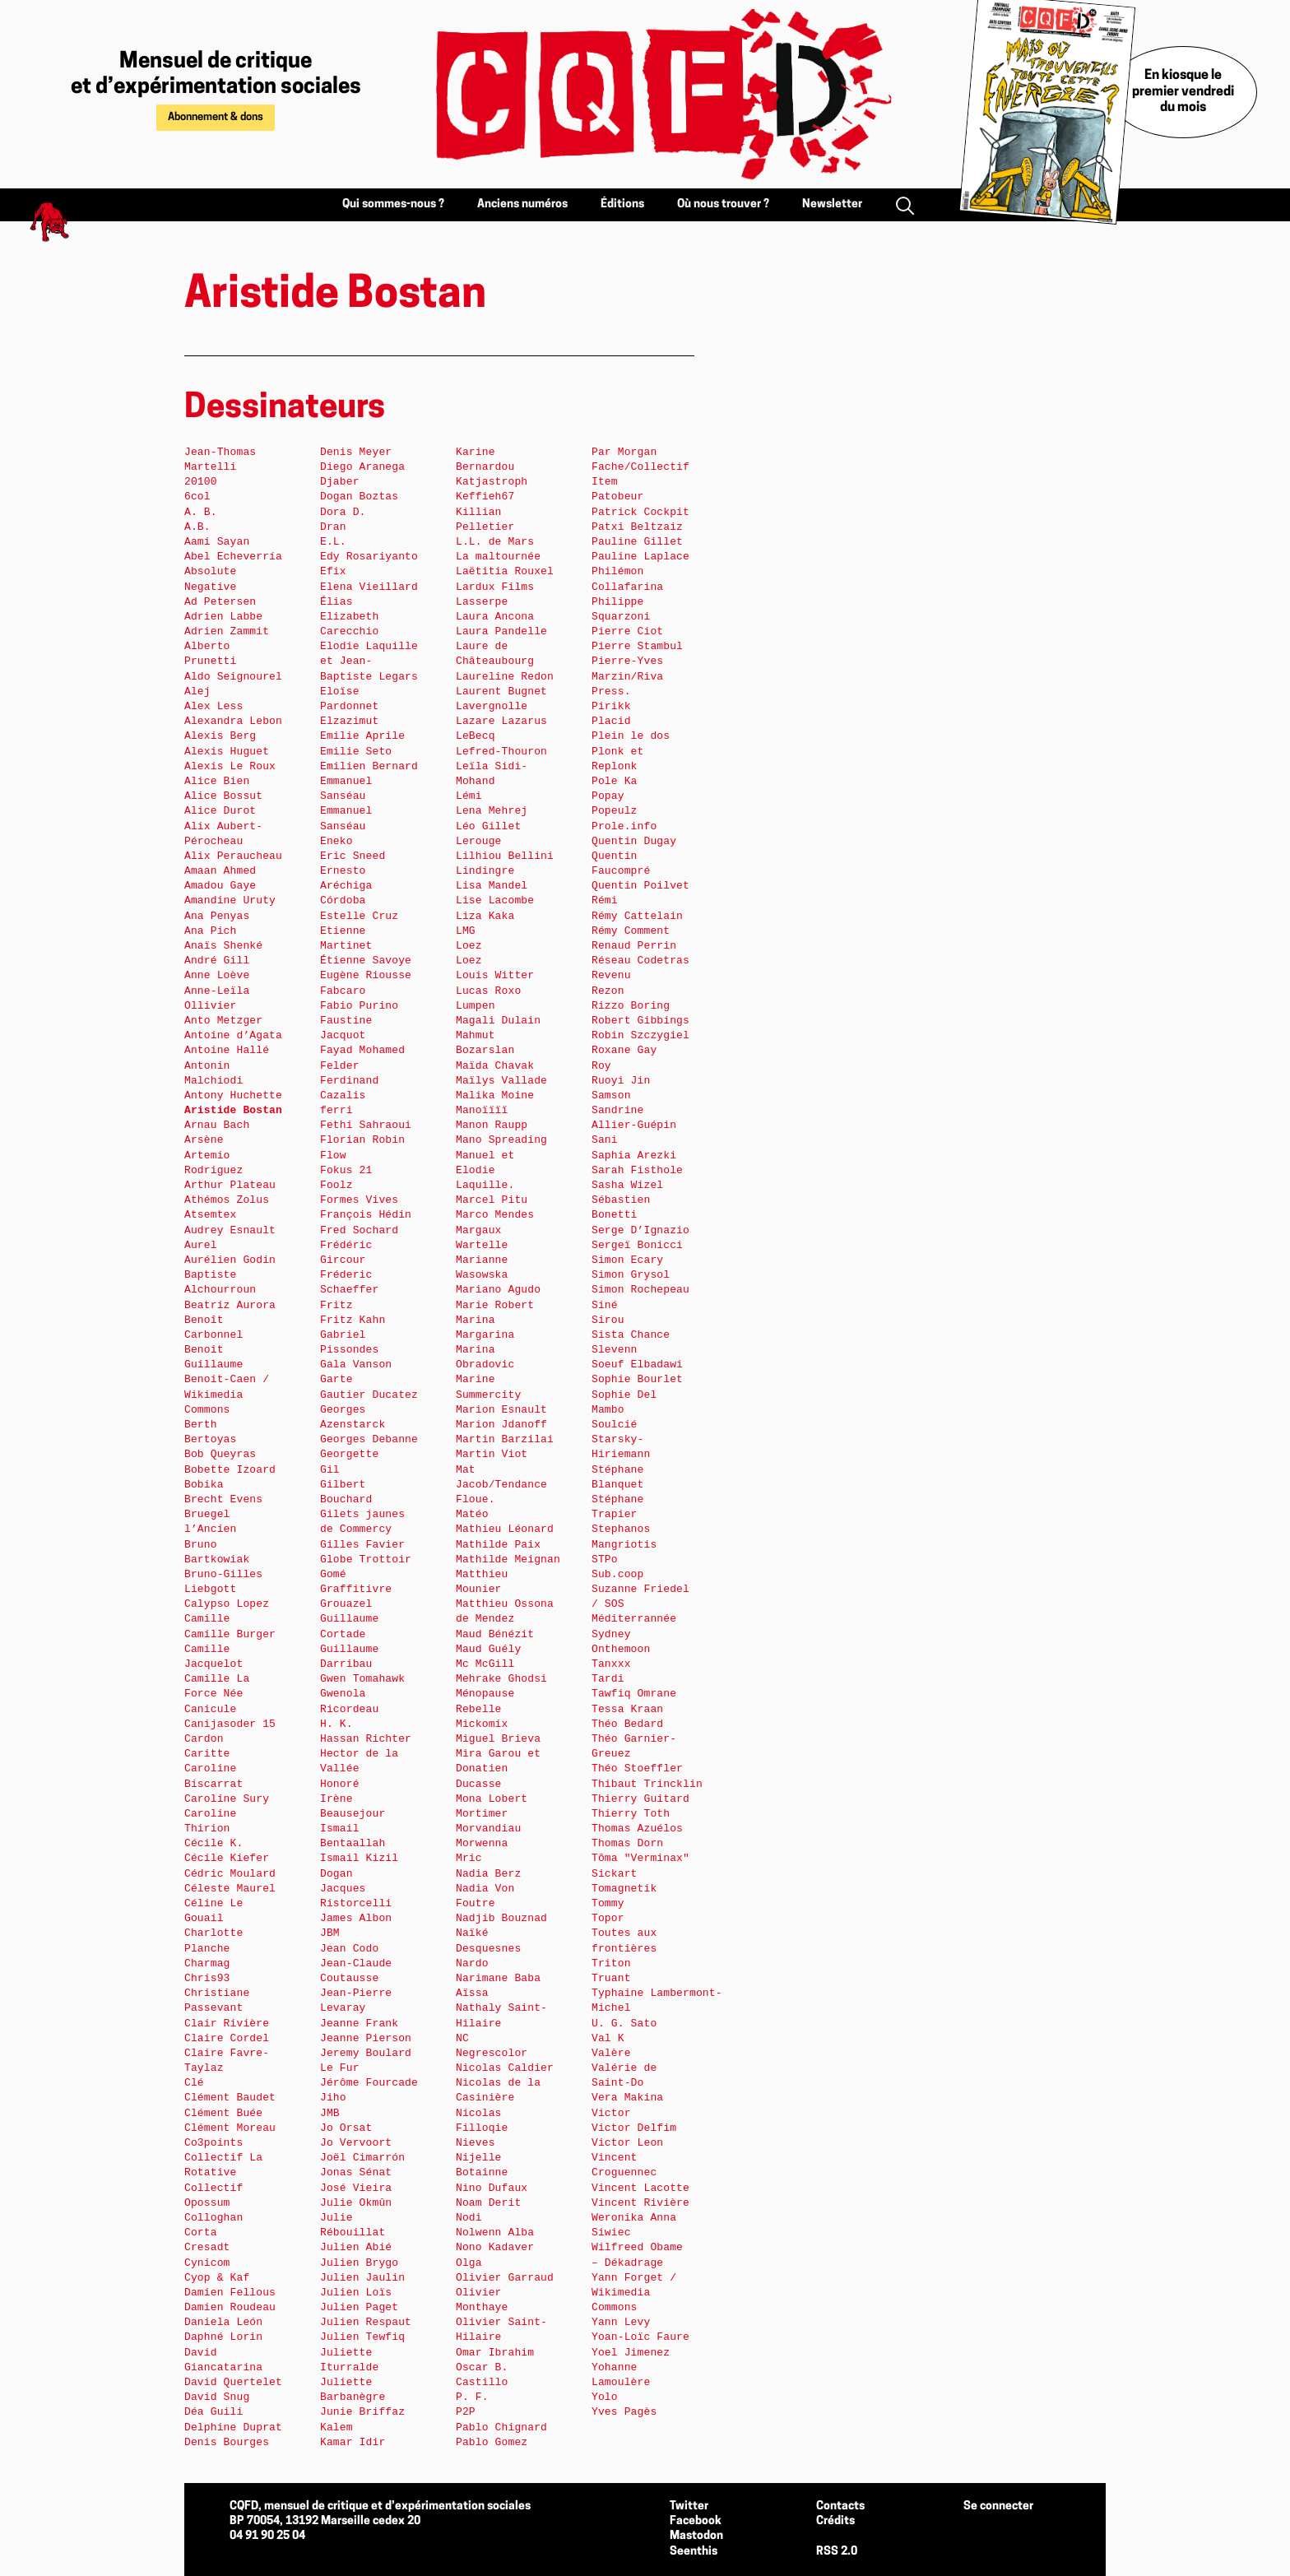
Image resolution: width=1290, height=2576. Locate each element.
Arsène (204, 1140)
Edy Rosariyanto (369, 556)
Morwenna (482, 1843)
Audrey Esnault (230, 1230)
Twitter (689, 2506)
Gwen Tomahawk (362, 1679)
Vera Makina (627, 2097)
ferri (336, 1110)
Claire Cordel (226, 2038)
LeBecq (475, 736)
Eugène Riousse (365, 975)
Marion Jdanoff (501, 1424)
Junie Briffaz (362, 2412)
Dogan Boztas (359, 496)
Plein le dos (631, 736)
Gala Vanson (356, 1364)
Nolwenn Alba (495, 2232)
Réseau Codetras (640, 960)
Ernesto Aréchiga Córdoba (346, 886)
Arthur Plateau (230, 1185)
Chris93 (207, 1978)
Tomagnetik (624, 1888)
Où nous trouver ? (723, 204)
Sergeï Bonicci (637, 1245)
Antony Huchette (233, 1095)
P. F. (472, 2397)
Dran (333, 527)
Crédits (835, 2521)
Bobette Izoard (230, 1470)
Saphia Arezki (634, 1155)
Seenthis (693, 2552)
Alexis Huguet (226, 751)
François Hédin (365, 1215)
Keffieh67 (485, 496)
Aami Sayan (216, 542)
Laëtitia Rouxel (505, 571)
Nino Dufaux (491, 2188)
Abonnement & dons (215, 117)
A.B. (197, 527)
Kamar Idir (352, 2442)
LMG (466, 931)
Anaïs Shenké (223, 946)
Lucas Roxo (488, 991)
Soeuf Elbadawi (637, 1364)
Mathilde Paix (498, 1545)
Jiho (333, 2097)
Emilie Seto (356, 751)
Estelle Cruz (359, 916)
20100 (200, 482)
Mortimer (482, 1814)
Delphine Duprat (233, 2427)
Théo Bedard (627, 1724)
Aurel (200, 1245)
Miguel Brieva (498, 1739)
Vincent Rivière (640, 2203)
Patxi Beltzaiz (637, 527)
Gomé (333, 1574)
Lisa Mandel (491, 886)
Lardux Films (495, 587)
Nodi (469, 2218)
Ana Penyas (216, 916)
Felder (340, 1066)
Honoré (340, 1784)
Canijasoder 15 (230, 1724)
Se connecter (998, 2506)
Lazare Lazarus (501, 721)
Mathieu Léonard (505, 1529)
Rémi (605, 900)
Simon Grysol (631, 1275)
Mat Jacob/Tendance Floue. (501, 1485)
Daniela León (223, 2322)
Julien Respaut (365, 2322)
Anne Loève (216, 975)
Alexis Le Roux (230, 766)
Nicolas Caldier (505, 2068)
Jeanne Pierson (365, 2038)
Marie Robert (495, 1305)
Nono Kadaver (495, 2247)
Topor (608, 1918)
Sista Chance (631, 1335)
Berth (200, 1424)
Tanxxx (611, 1664)
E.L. (333, 542)
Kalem (336, 2427)
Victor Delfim (634, 2128)
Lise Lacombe (495, 900)
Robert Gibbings (640, 1020)
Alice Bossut (223, 796)
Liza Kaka (485, 916)
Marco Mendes (495, 1215)
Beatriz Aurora (230, 1305)
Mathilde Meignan (508, 1559)
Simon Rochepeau (640, 1289)
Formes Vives (359, 1200)
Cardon (204, 1739)
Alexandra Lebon (233, 721)
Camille (207, 1619)
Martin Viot (491, 1454)
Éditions (622, 204)
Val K (608, 2038)
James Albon (356, 1918)
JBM (330, 1933)
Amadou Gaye (220, 886)
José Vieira (356, 2188)
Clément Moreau (230, 2128)
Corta (200, 2232)
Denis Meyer (356, 452)
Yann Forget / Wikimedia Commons (634, 2293)
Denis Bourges (226, 2442)
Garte (336, 1379)
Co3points (213, 2143)
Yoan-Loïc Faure (640, 2337)
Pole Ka (615, 781)
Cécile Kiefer (226, 1858)
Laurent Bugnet (501, 691)
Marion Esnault (501, 1410)
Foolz (336, 1185)
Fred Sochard (359, 1230)
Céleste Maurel (230, 1888)
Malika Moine (495, 1095)
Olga (469, 2263)
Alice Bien (216, 781)
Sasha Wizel (627, 1185)
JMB (330, 2113)
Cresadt (207, 2247)
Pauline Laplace (640, 556)
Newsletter (832, 204)
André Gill (216, 960)
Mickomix (482, 1724)
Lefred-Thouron (501, 751)
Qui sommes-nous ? (393, 204)
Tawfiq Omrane (634, 1693)
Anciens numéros (522, 204)
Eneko (336, 841)
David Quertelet (233, 2382)
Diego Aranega (362, 467)
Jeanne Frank (359, 2023)
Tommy (608, 1903)
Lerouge (479, 841)
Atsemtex (210, 1215)
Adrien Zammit (226, 631)
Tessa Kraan (627, 1709)
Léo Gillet (488, 826)
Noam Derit (488, 2203)
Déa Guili (213, 2412)
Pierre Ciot (627, 631)
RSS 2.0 (836, 2552)
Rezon (608, 991)
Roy (601, 1066)
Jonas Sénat (356, 2172)
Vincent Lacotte (640, 2188)
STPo (605, 1559)
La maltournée (498, 556)
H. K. (336, 1724)
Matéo (472, 1514)
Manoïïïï (482, 1110)
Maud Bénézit (495, 1634)
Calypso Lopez (226, 1604)
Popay (608, 796)
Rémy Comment (631, 931)
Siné (605, 1305)
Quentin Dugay (634, 841)
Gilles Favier (362, 1545)
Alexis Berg (220, 736)
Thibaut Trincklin (647, 1784)
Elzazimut (349, 721)
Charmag (207, 1963)
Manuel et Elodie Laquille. (485, 1170)
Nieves (475, 2143)
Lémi (469, 796)
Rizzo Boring (631, 1006)
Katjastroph (491, 482)
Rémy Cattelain (637, 916)
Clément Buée (223, 2113)
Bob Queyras (220, 1454)
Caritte (207, 1754)
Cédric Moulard (230, 1874)
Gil (330, 1470)
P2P (466, 2412)
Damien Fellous (230, 2292)
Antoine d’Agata (233, 1035)
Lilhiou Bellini (505, 856)
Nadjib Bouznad (501, 1918)
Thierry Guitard (640, 1799)
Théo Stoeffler (637, 1768)
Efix (333, 571)
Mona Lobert (491, 1799)
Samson (611, 1095)
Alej (197, 691)
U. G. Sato (624, 2023)
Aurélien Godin (230, 1260)
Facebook (696, 2521)
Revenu (611, 975)
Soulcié (615, 1424)
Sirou (608, 1320)
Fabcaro (343, 991)
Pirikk (611, 706)
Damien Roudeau (230, 2307)
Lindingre (485, 871)
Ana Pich (210, 931)
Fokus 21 (346, 1170)
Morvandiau (488, 1828)
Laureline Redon (505, 677)
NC (462, 2038)
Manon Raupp (491, 1125)
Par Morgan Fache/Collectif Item (640, 467)
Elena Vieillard (369, 587)
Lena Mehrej (491, 811)
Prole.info (624, 826)
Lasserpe (482, 602)
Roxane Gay (624, 1050)
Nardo (472, 1963)
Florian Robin (362, 1140)
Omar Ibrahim (495, 2352)
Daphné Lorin (223, 2337)
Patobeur (617, 496)
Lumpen (475, 1006)
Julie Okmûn (356, 2203)
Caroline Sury (226, 1799)
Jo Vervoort (356, 2143)
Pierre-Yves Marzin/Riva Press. (627, 676)
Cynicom (207, 2263)
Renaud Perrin (634, 946)
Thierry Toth (631, 1814)
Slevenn (615, 1350)
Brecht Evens (223, 1499)
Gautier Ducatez (369, 1395)
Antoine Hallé (226, 1050)
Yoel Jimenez (631, 2352)
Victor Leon (627, 2143)
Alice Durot (220, 811)
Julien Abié (356, 2247)
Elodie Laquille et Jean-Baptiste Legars (369, 661)
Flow (333, 1155)
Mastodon (696, 2536)
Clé (194, 2083)
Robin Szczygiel (640, 1035)
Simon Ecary (627, 1260)
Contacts (840, 2506)
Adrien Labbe (223, 616)
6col (197, 496)
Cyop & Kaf (216, 2278)
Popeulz (615, 811)
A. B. (200, 512)
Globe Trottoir (365, 1559)
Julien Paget (359, 2307)
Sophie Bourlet (637, 1379)
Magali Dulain (498, 1020)
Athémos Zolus (226, 1200)
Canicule (210, 1709)
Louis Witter (495, 975)
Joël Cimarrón (362, 2157)
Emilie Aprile (362, 736)
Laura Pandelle (501, 631)
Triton (611, 1963)
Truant (611, 1978)
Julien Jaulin (362, 2278)
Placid (611, 721)
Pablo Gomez (491, 2442)
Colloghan (213, 2218)
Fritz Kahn (352, 1320)
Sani (605, 1140)
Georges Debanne (369, 1439)
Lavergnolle (491, 706)
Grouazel (346, 1604)
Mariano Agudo (498, 1289)
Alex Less (213, 706)
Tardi (608, 1679)
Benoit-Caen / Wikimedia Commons (226, 1394)
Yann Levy (621, 2322)
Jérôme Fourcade (369, 2083)
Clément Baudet (230, 2097)
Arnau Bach (216, 1125)
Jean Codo (349, 1948)
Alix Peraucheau (233, 856)
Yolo (605, 2397)
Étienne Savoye (365, 960)
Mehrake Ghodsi (501, 1679)
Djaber (340, 482)
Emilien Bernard (369, 766)
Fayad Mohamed (362, 1050)
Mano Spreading (501, 1140)
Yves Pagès (624, 2412)
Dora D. (343, 512)
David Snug (216, 2397)
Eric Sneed (352, 856)
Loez (469, 946)
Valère (611, 2053)
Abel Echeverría (233, 556)
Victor (611, 2113)
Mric (469, 1858)
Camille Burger (230, 1634)
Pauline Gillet (637, 542)
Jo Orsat (346, 2128)
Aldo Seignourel (233, 677)
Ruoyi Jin (621, 1080)
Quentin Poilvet (640, 886)
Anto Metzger (223, 1020)
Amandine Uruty (230, 900)
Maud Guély (488, 1649)
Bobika (204, 1484)
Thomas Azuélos (637, 1828)
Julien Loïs (356, 2292)
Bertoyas (210, 1439)
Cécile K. (213, 1843)
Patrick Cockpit (640, 512)
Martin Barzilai (505, 1439)
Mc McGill (485, 1664)
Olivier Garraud (505, 2278)
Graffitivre (356, 1589)
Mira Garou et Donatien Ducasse (498, 1768)
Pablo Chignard (501, 2427)
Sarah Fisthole (637, 1170)
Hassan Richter (365, 1739)
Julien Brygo (359, 2263)
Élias (336, 602)
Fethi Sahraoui (365, 1125)
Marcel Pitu (491, 1200)
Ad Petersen (220, 602)
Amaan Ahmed (220, 871)
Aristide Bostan (233, 1110)
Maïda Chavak (495, 1066)
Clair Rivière (226, 2023)
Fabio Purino (359, 1006)
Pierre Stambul (637, 646)
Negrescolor (491, 2053)
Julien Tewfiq (362, 2337)
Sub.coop (617, 1574)
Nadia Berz (488, 1874)
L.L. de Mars (495, 542)
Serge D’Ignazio (640, 1230)
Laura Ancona (495, 616)
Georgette (349, 1454)
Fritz (336, 1305)
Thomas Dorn (627, 1843)
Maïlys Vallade (501, 1080)
